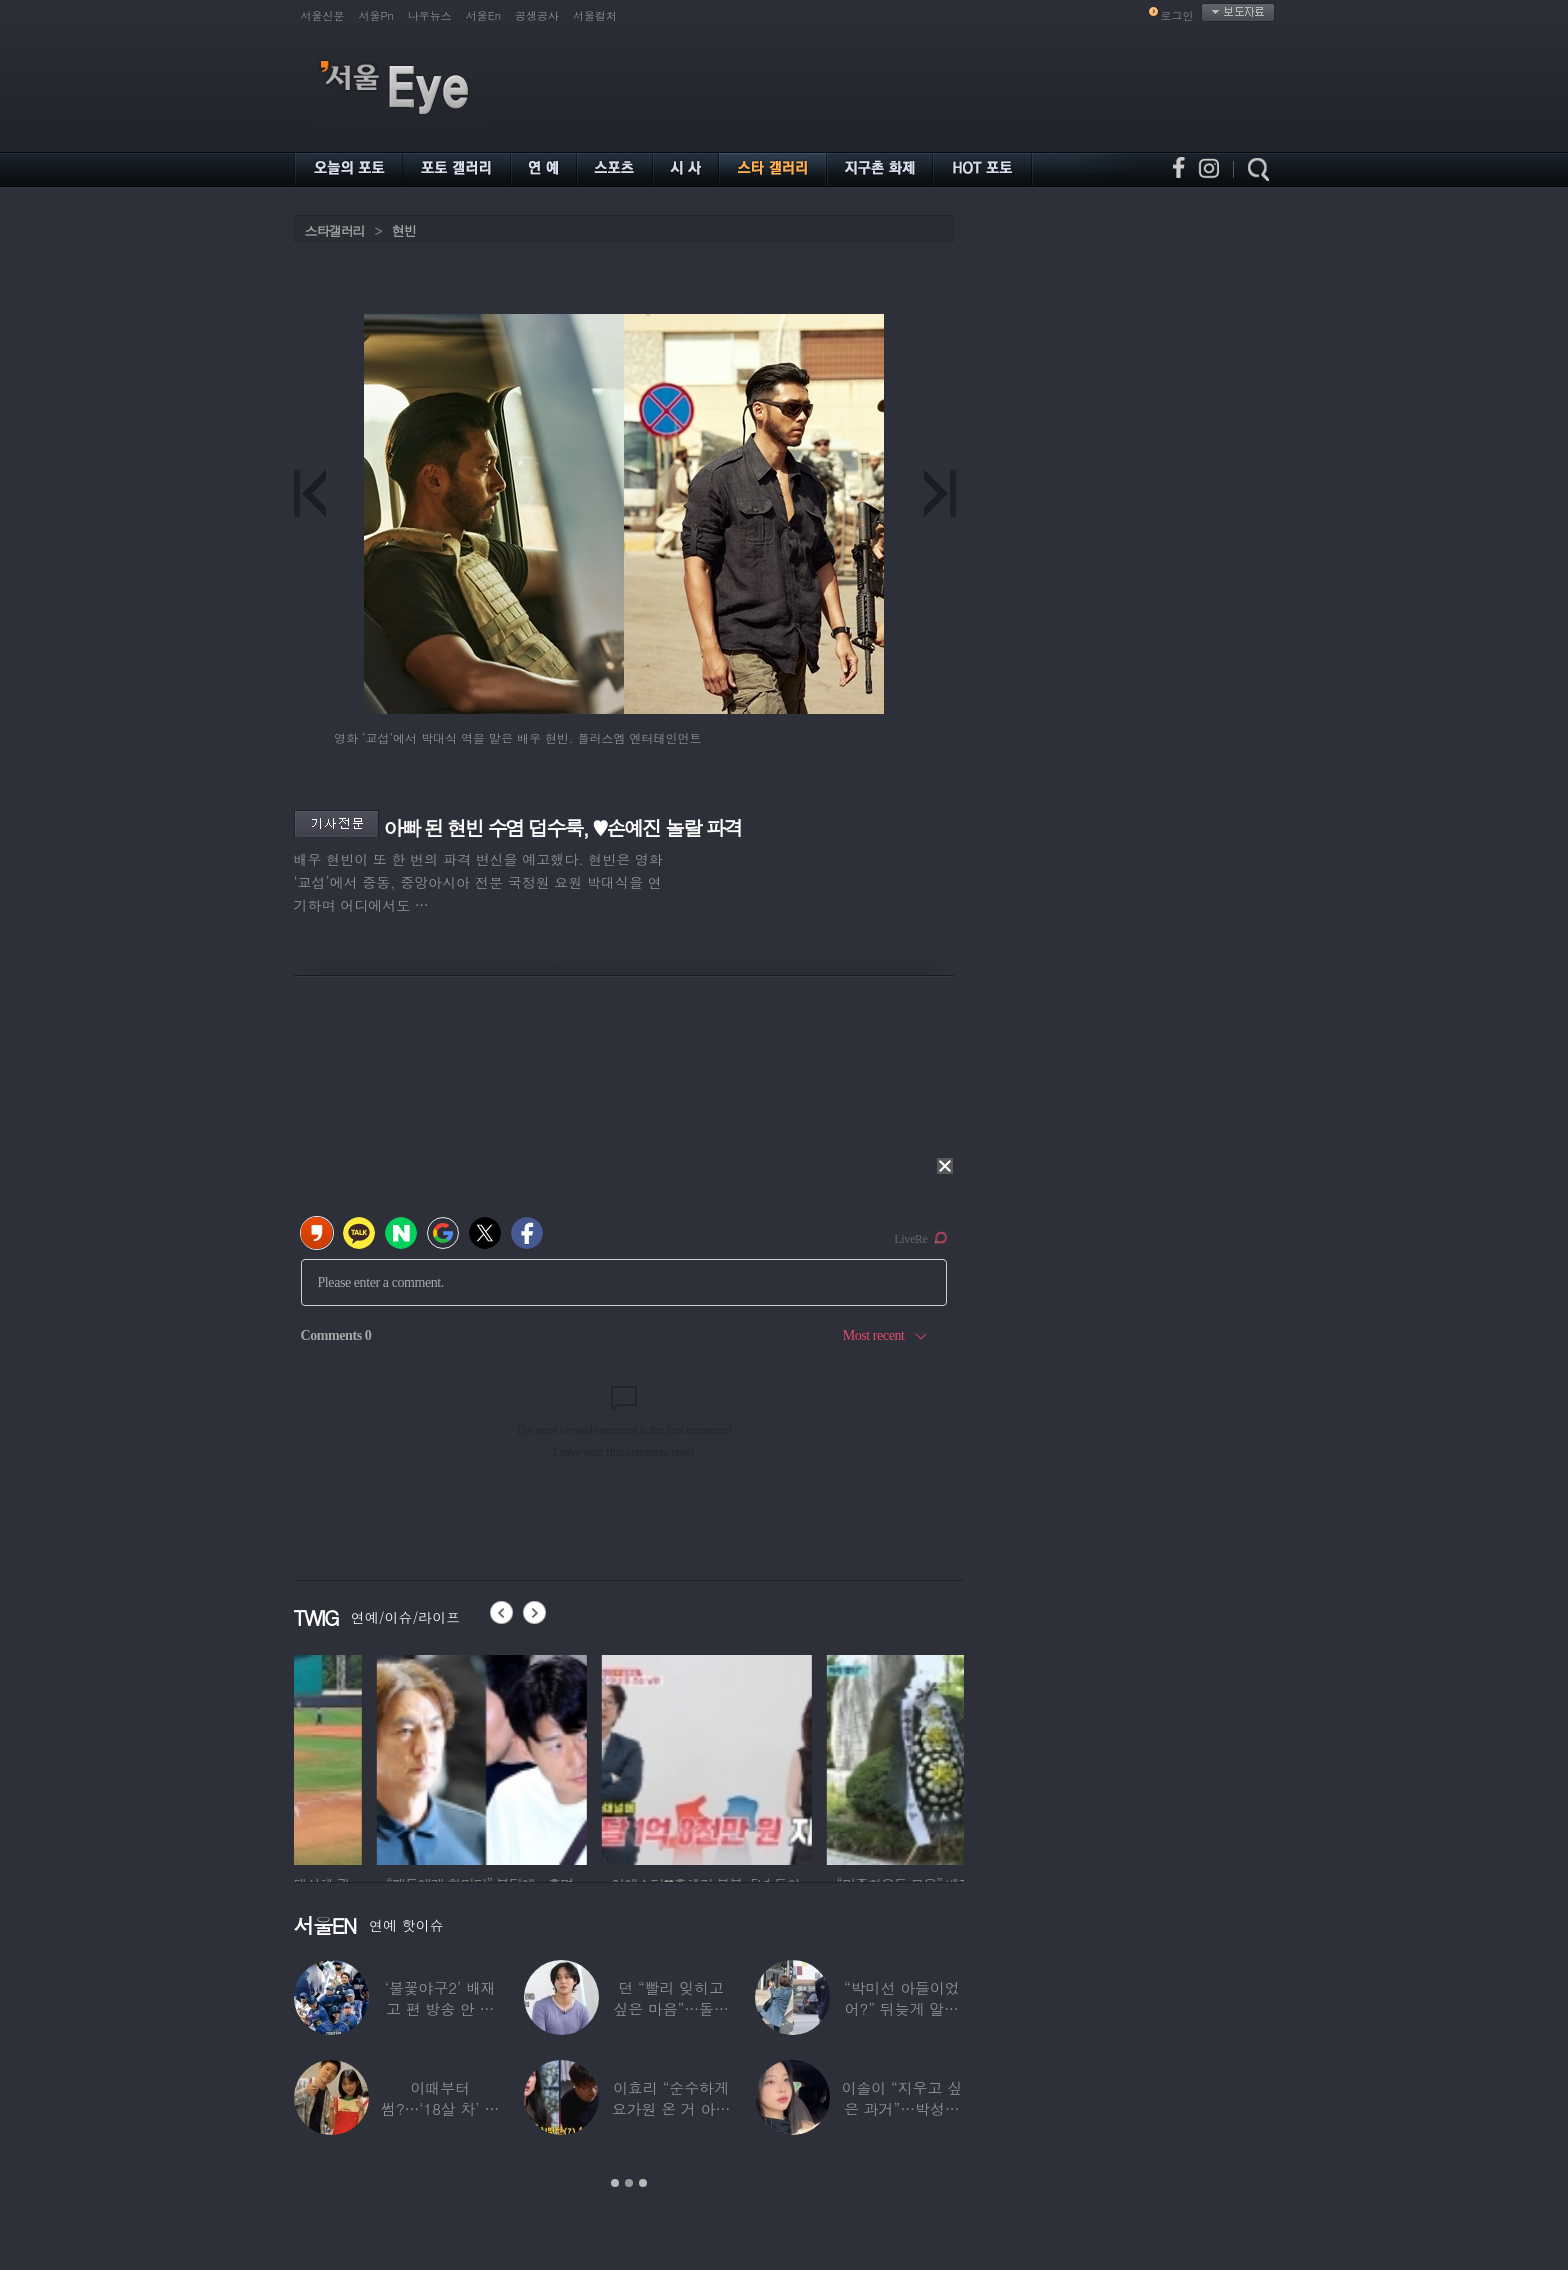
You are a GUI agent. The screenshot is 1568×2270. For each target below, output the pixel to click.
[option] (394, 1757)
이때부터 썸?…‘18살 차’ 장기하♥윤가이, (440, 2108)
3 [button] (643, 2183)
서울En (483, 15)
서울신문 (323, 15)
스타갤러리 (335, 230)
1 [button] (615, 2183)
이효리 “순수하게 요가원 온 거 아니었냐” (671, 2108)
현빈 (404, 230)
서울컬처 (595, 15)
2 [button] (629, 2183)
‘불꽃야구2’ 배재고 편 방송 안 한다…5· (440, 2008)
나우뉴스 (430, 15)
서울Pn (376, 15)
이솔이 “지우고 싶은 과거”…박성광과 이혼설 (902, 2108)
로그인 (1177, 15)
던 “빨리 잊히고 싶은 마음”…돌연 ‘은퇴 (671, 2008)
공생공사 (537, 15)
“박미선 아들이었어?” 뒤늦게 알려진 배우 (902, 2008)
